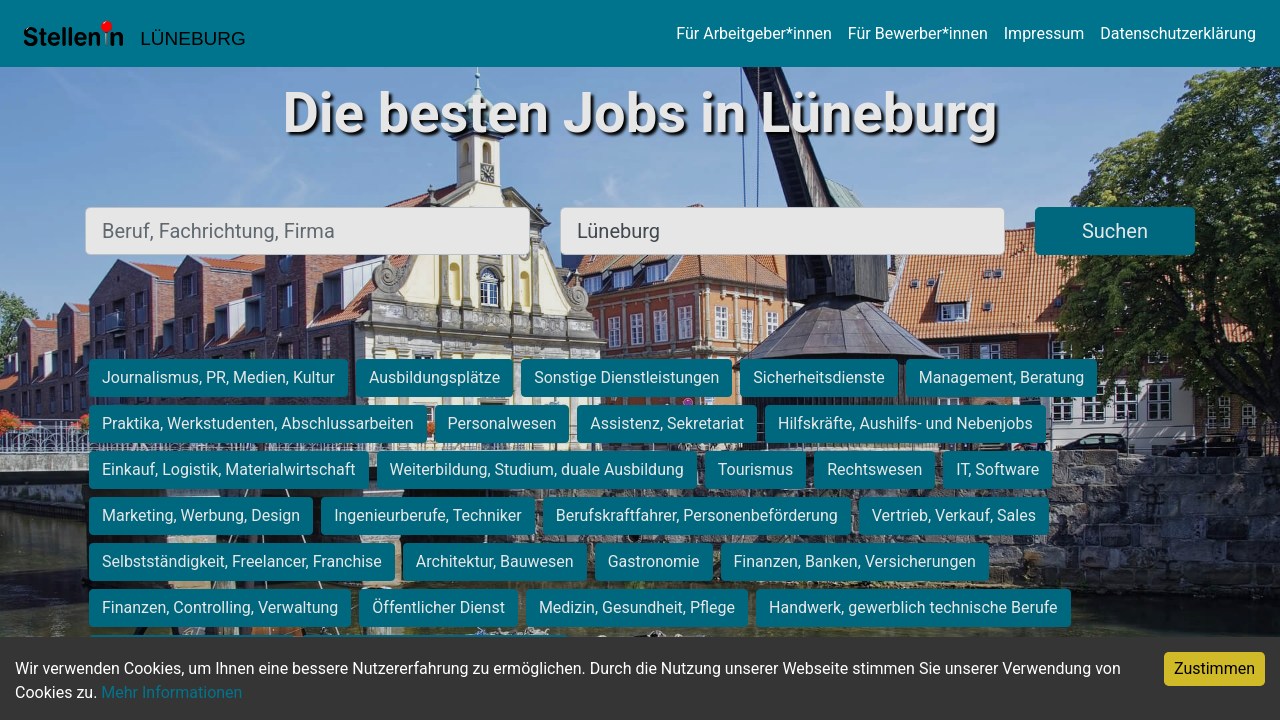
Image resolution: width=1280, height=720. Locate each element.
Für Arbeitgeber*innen (753, 33)
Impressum (1044, 33)
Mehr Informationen (171, 692)
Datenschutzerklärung (1178, 33)
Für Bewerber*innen (918, 33)
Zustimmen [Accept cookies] (1214, 668)
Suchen (1115, 231)
